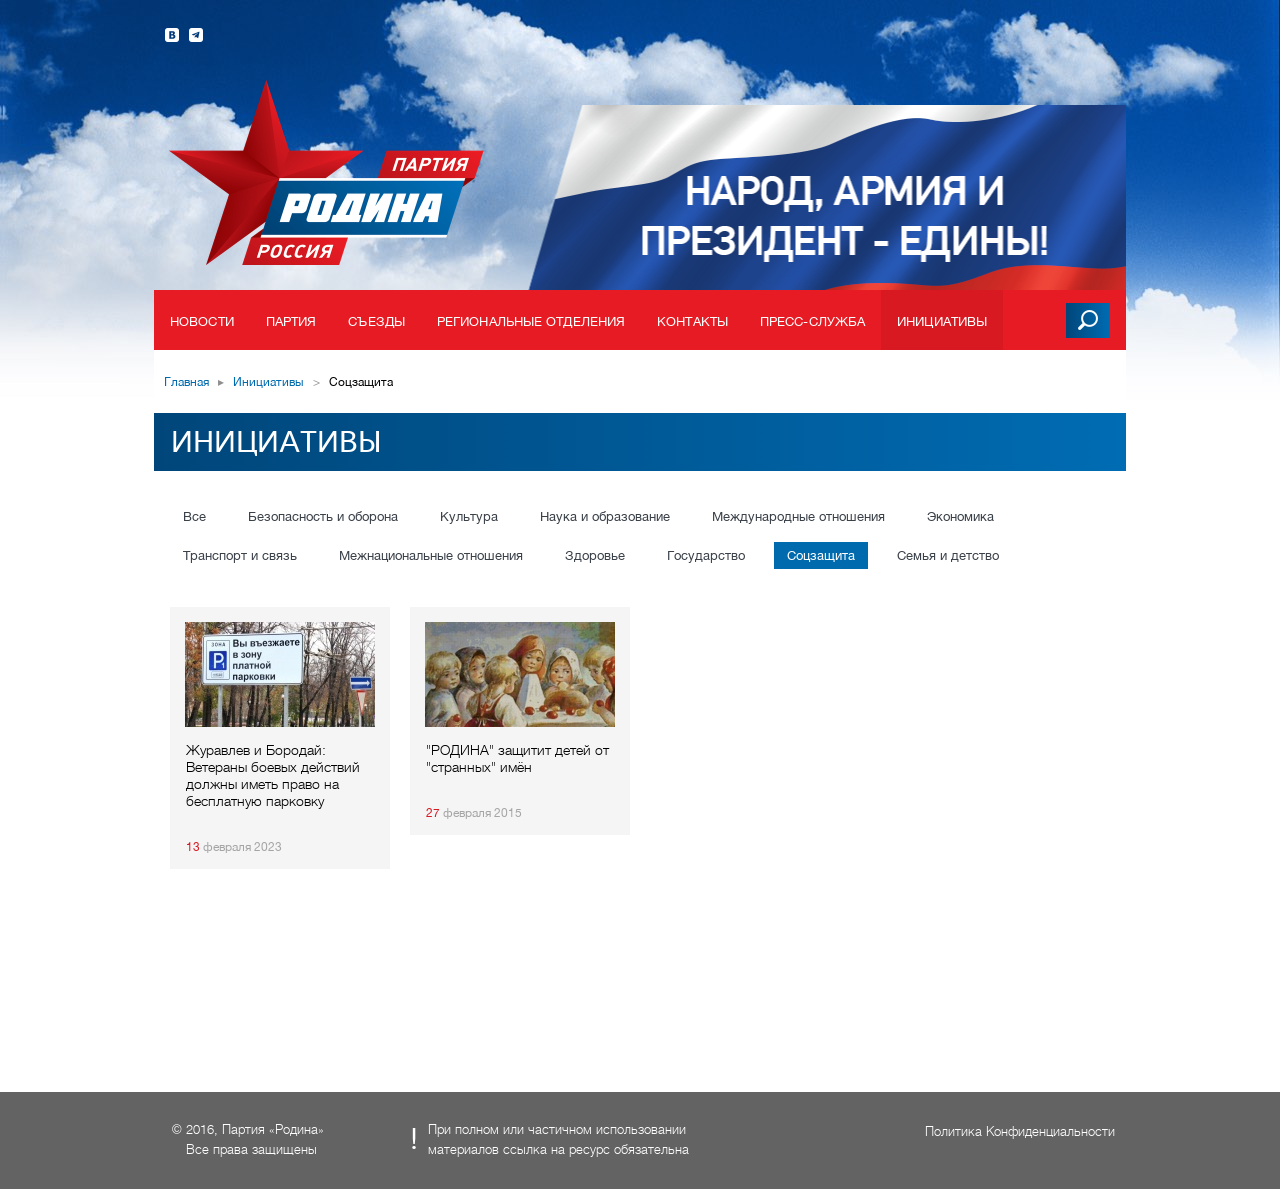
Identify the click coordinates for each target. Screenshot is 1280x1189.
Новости (202, 321)
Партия (291, 321)
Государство (706, 555)
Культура (469, 516)
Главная (186, 382)
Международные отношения (798, 516)
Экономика (960, 516)
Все (194, 516)
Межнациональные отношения (431, 555)
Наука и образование (605, 516)
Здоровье (595, 555)
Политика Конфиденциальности (1020, 1131)
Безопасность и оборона (323, 516)
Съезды (376, 321)
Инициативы (942, 321)
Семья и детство (948, 555)
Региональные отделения (531, 321)
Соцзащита (821, 555)
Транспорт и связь (240, 555)
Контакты (692, 321)
